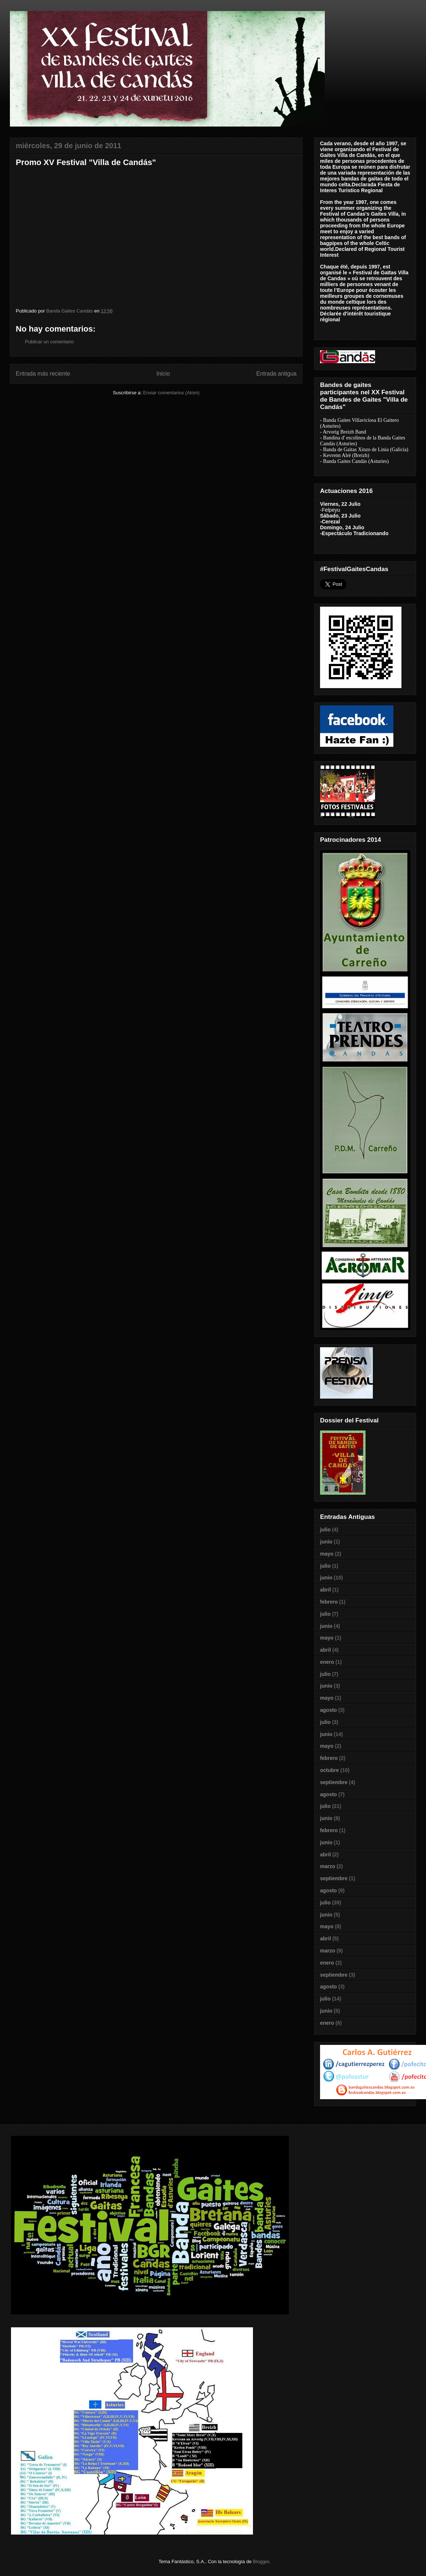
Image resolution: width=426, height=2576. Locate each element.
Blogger (261, 2561)
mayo (327, 1554)
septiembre (334, 1782)
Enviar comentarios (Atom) (171, 392)
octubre (329, 1770)
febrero (329, 1602)
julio (325, 1529)
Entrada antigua (276, 373)
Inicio (163, 373)
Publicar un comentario (49, 341)
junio (326, 1542)
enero (327, 1662)
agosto (328, 1710)
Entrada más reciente (43, 373)
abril (325, 1590)
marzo (327, 1866)
